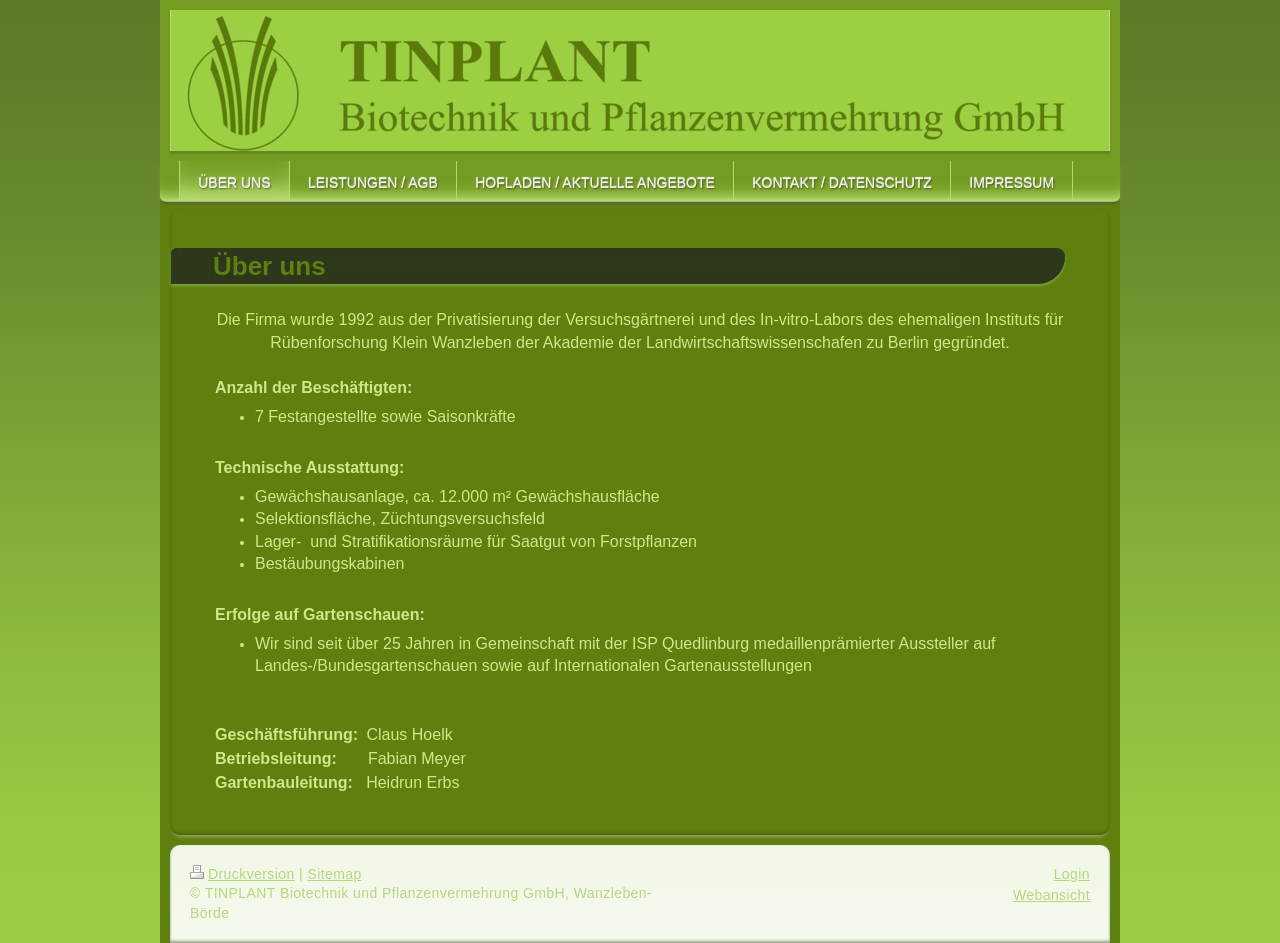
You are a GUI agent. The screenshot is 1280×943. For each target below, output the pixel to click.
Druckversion (242, 874)
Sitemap (334, 874)
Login (1072, 874)
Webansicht (1051, 895)
